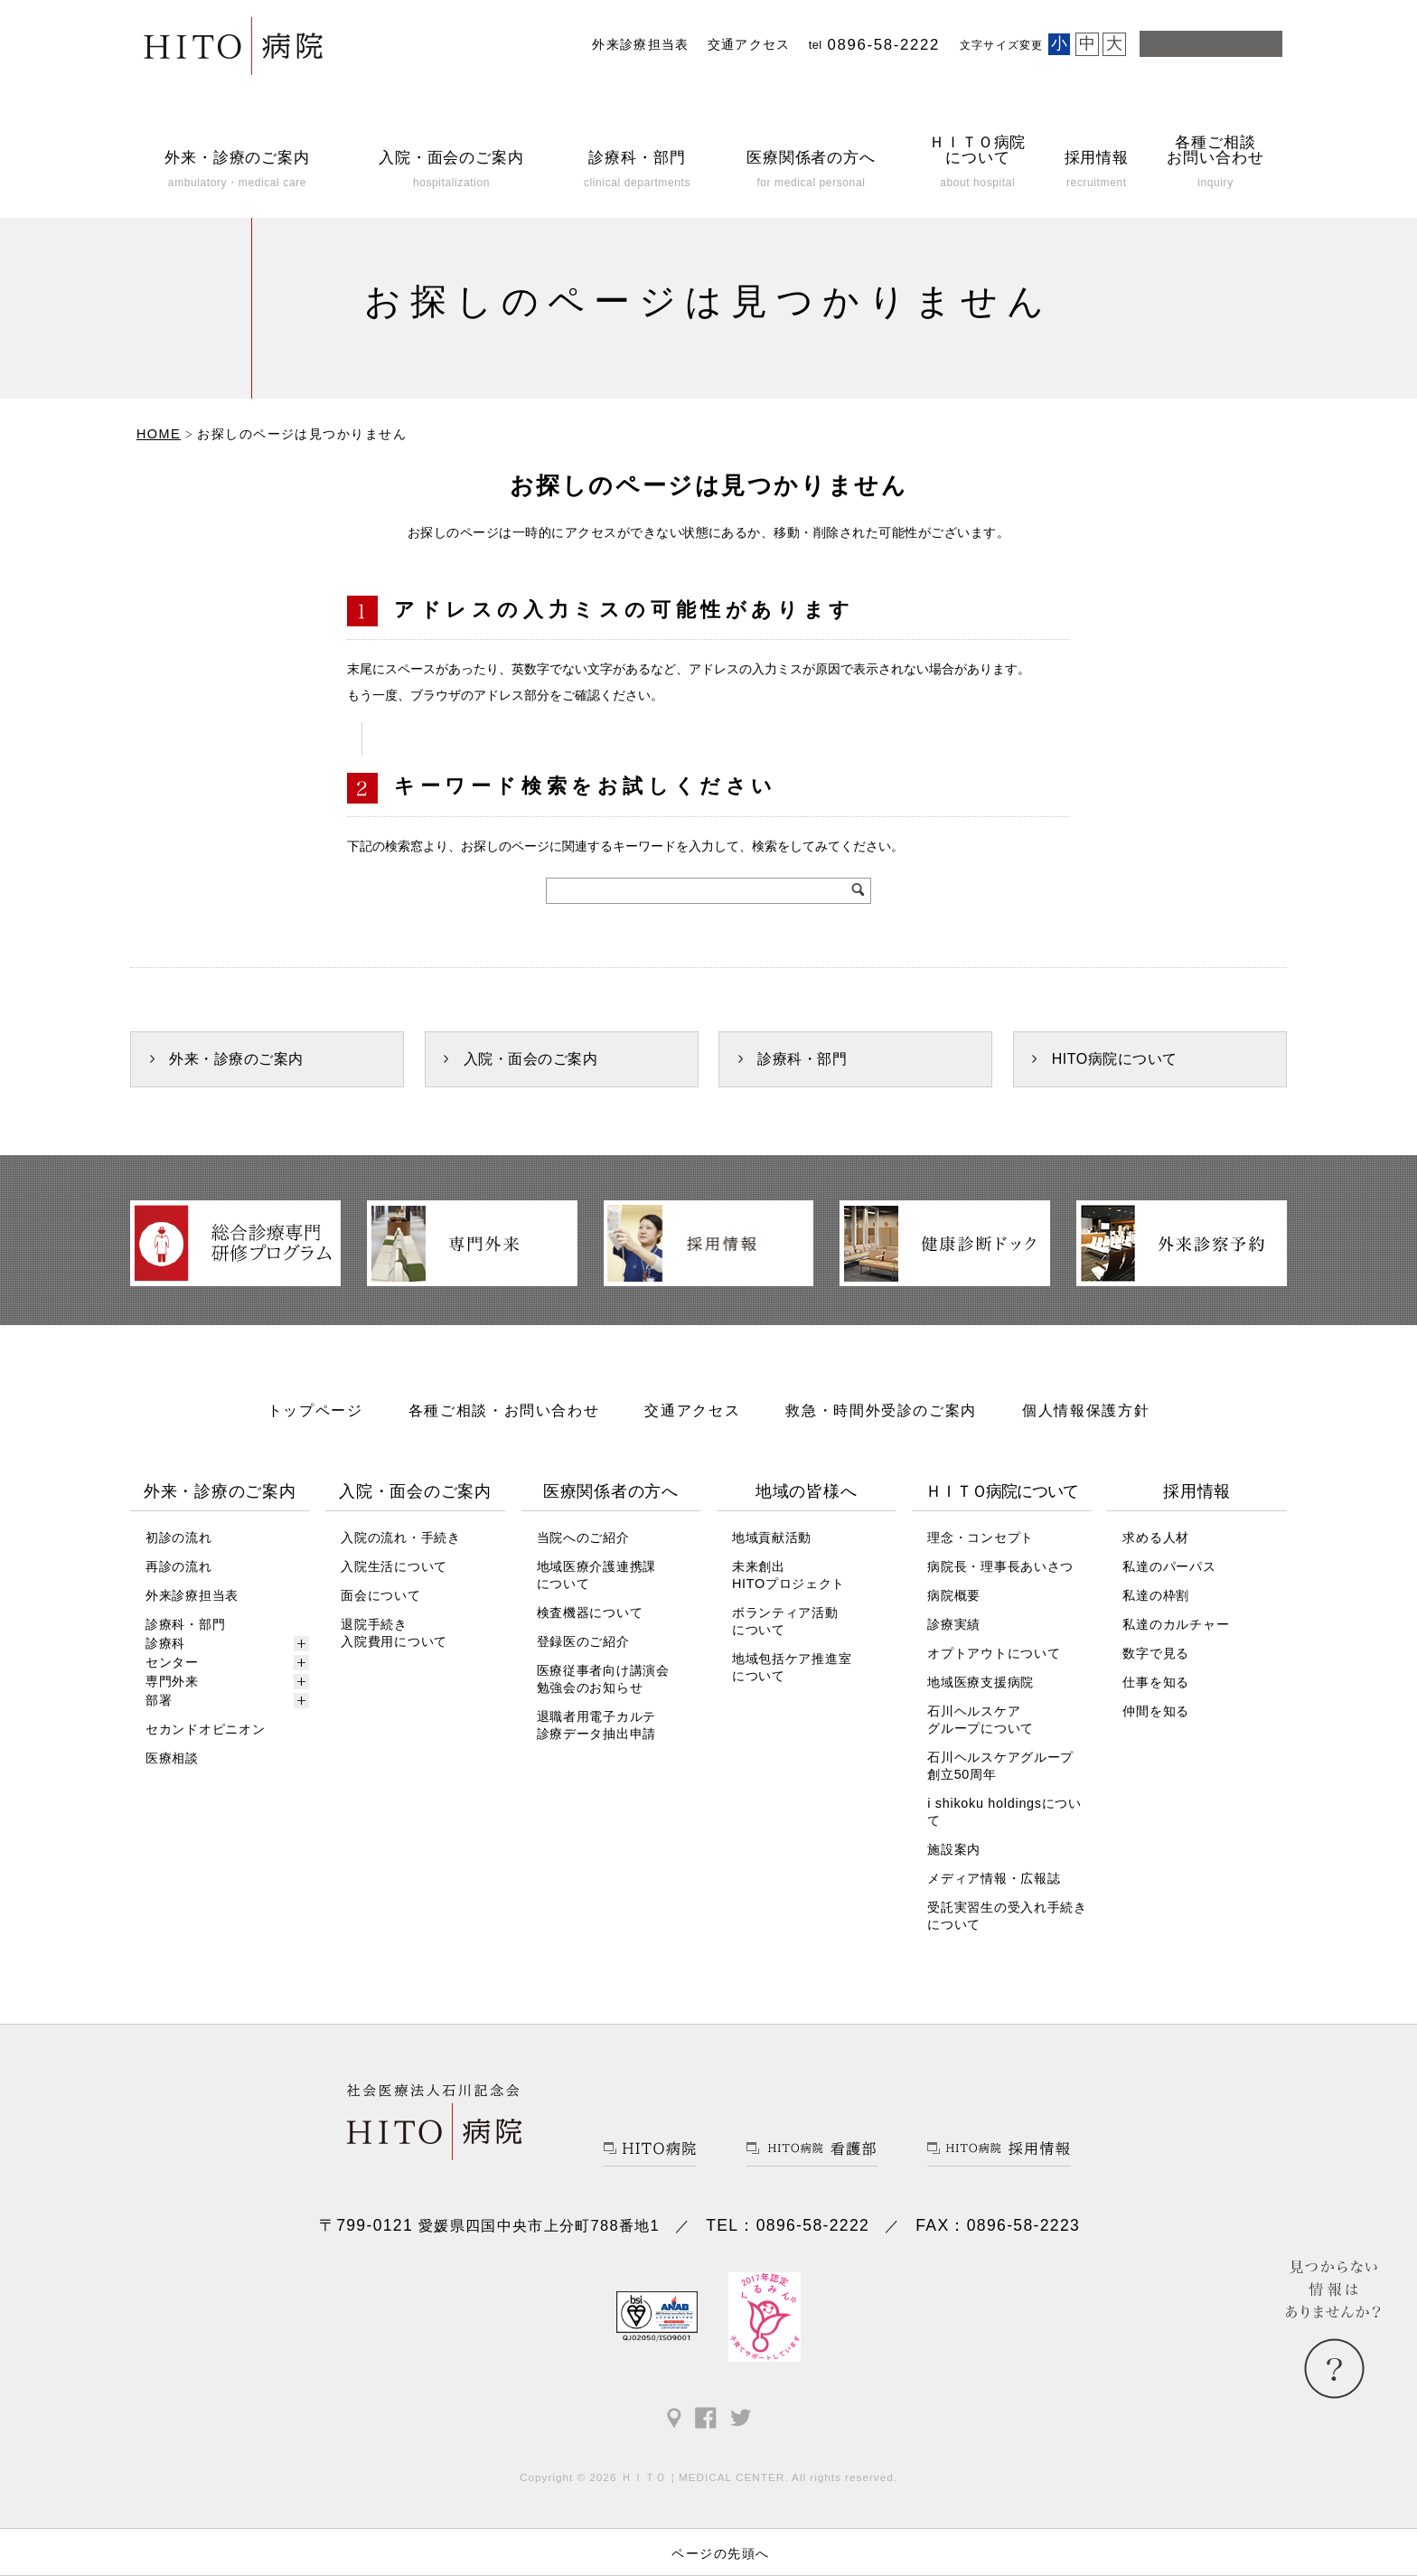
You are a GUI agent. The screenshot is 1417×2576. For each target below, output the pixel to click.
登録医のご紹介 (583, 1641)
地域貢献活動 (772, 1537)
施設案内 (954, 1849)
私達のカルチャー (1175, 1624)
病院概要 (954, 1595)
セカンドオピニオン (205, 1729)
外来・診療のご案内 (236, 1059)
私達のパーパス (1168, 1566)
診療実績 (954, 1624)
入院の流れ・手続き (400, 1537)
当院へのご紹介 (583, 1537)
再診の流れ (178, 1566)
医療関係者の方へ (611, 1491)
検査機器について (590, 1612)
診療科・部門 (802, 1059)
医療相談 (172, 1758)
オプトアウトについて (993, 1653)
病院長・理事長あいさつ (1000, 1566)
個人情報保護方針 (1086, 1410)
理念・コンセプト (980, 1537)
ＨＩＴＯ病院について (1001, 1491)
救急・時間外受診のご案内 (881, 1410)
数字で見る (1155, 1653)
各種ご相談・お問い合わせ (504, 1410)
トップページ (315, 1410)
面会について (380, 1595)
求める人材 (1155, 1537)
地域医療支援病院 (980, 1682)
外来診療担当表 (641, 45)
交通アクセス (749, 45)
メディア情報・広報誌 (993, 1878)
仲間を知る (1155, 1711)
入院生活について (394, 1566)
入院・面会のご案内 (530, 1059)
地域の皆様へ (806, 1491)
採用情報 (1197, 1491)
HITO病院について (1115, 1059)
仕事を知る (1155, 1682)
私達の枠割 (1155, 1595)
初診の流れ (178, 1537)
